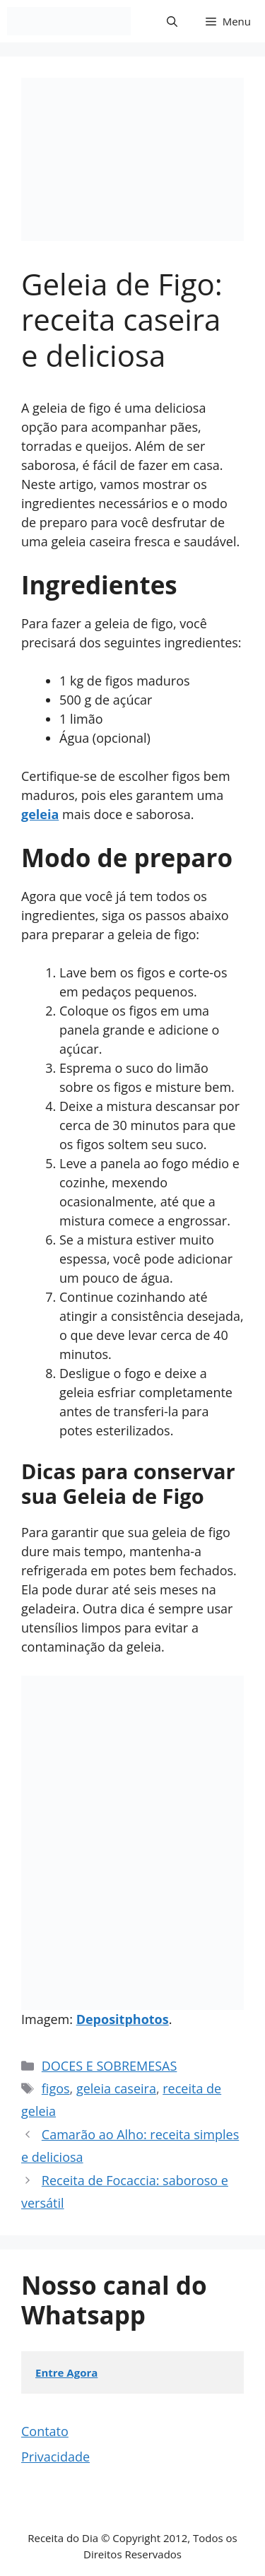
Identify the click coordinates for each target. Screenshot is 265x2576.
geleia (40, 814)
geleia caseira (116, 2088)
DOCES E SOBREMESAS (109, 2065)
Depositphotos (122, 2019)
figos (56, 2088)
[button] (172, 21)
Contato (45, 2431)
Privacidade (55, 2456)
